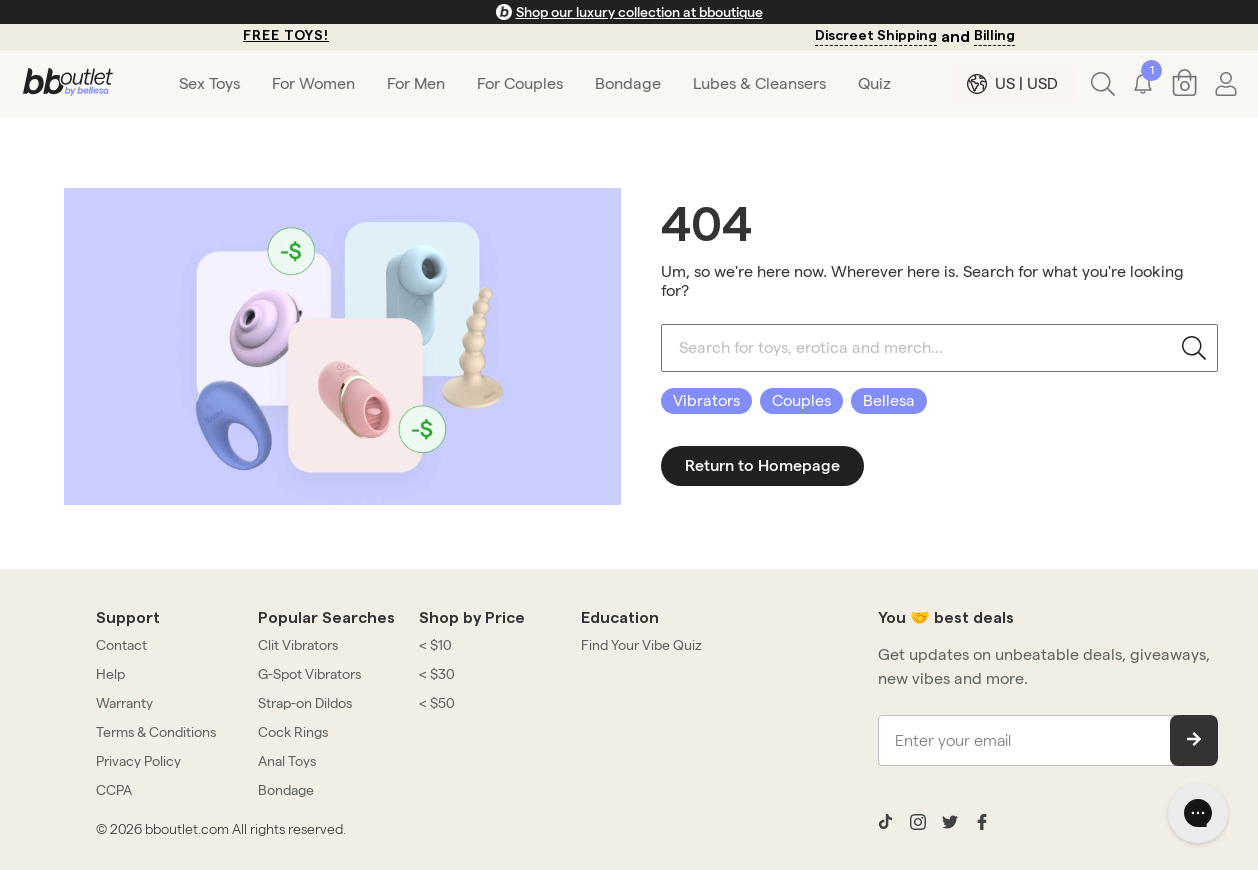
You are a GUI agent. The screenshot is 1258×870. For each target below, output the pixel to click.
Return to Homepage (762, 465)
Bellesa (889, 400)
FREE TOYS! (286, 36)
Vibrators (706, 400)
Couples (801, 400)
